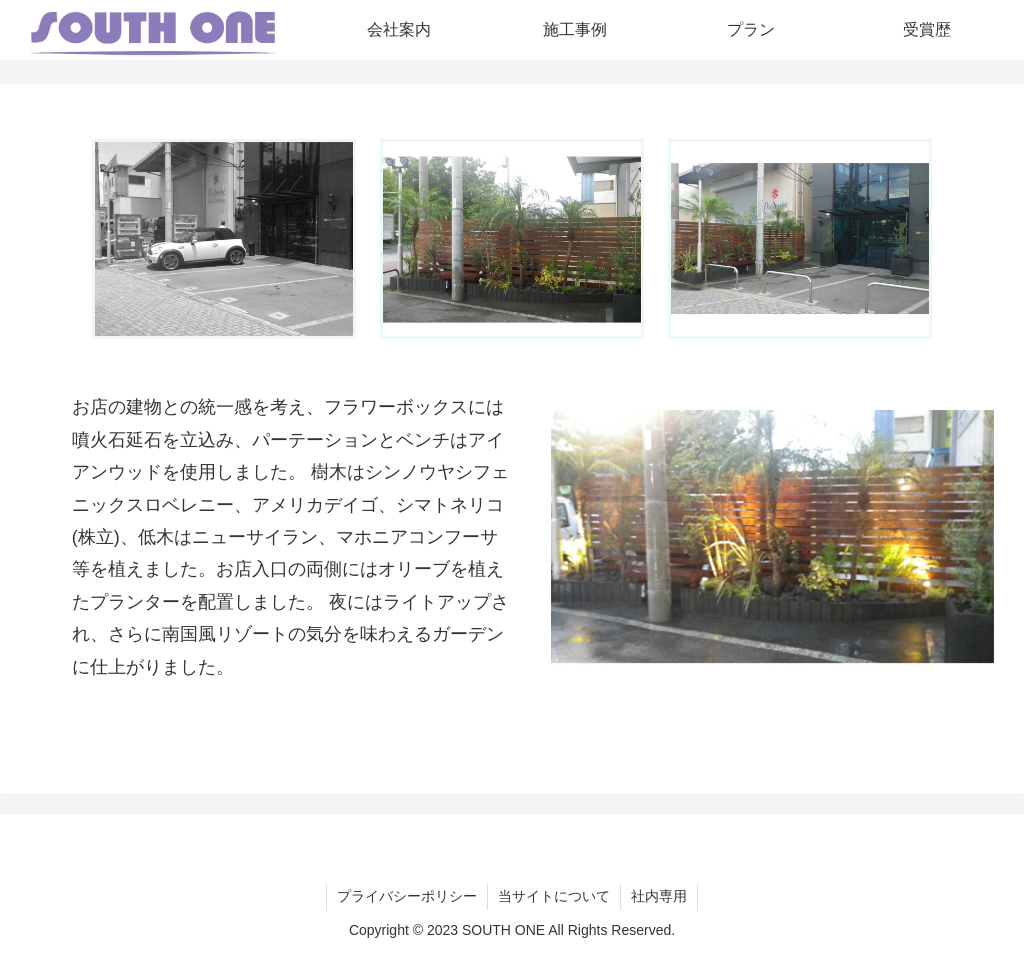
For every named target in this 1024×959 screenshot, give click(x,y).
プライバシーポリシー (407, 896)
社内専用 (659, 896)
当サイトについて (554, 896)
